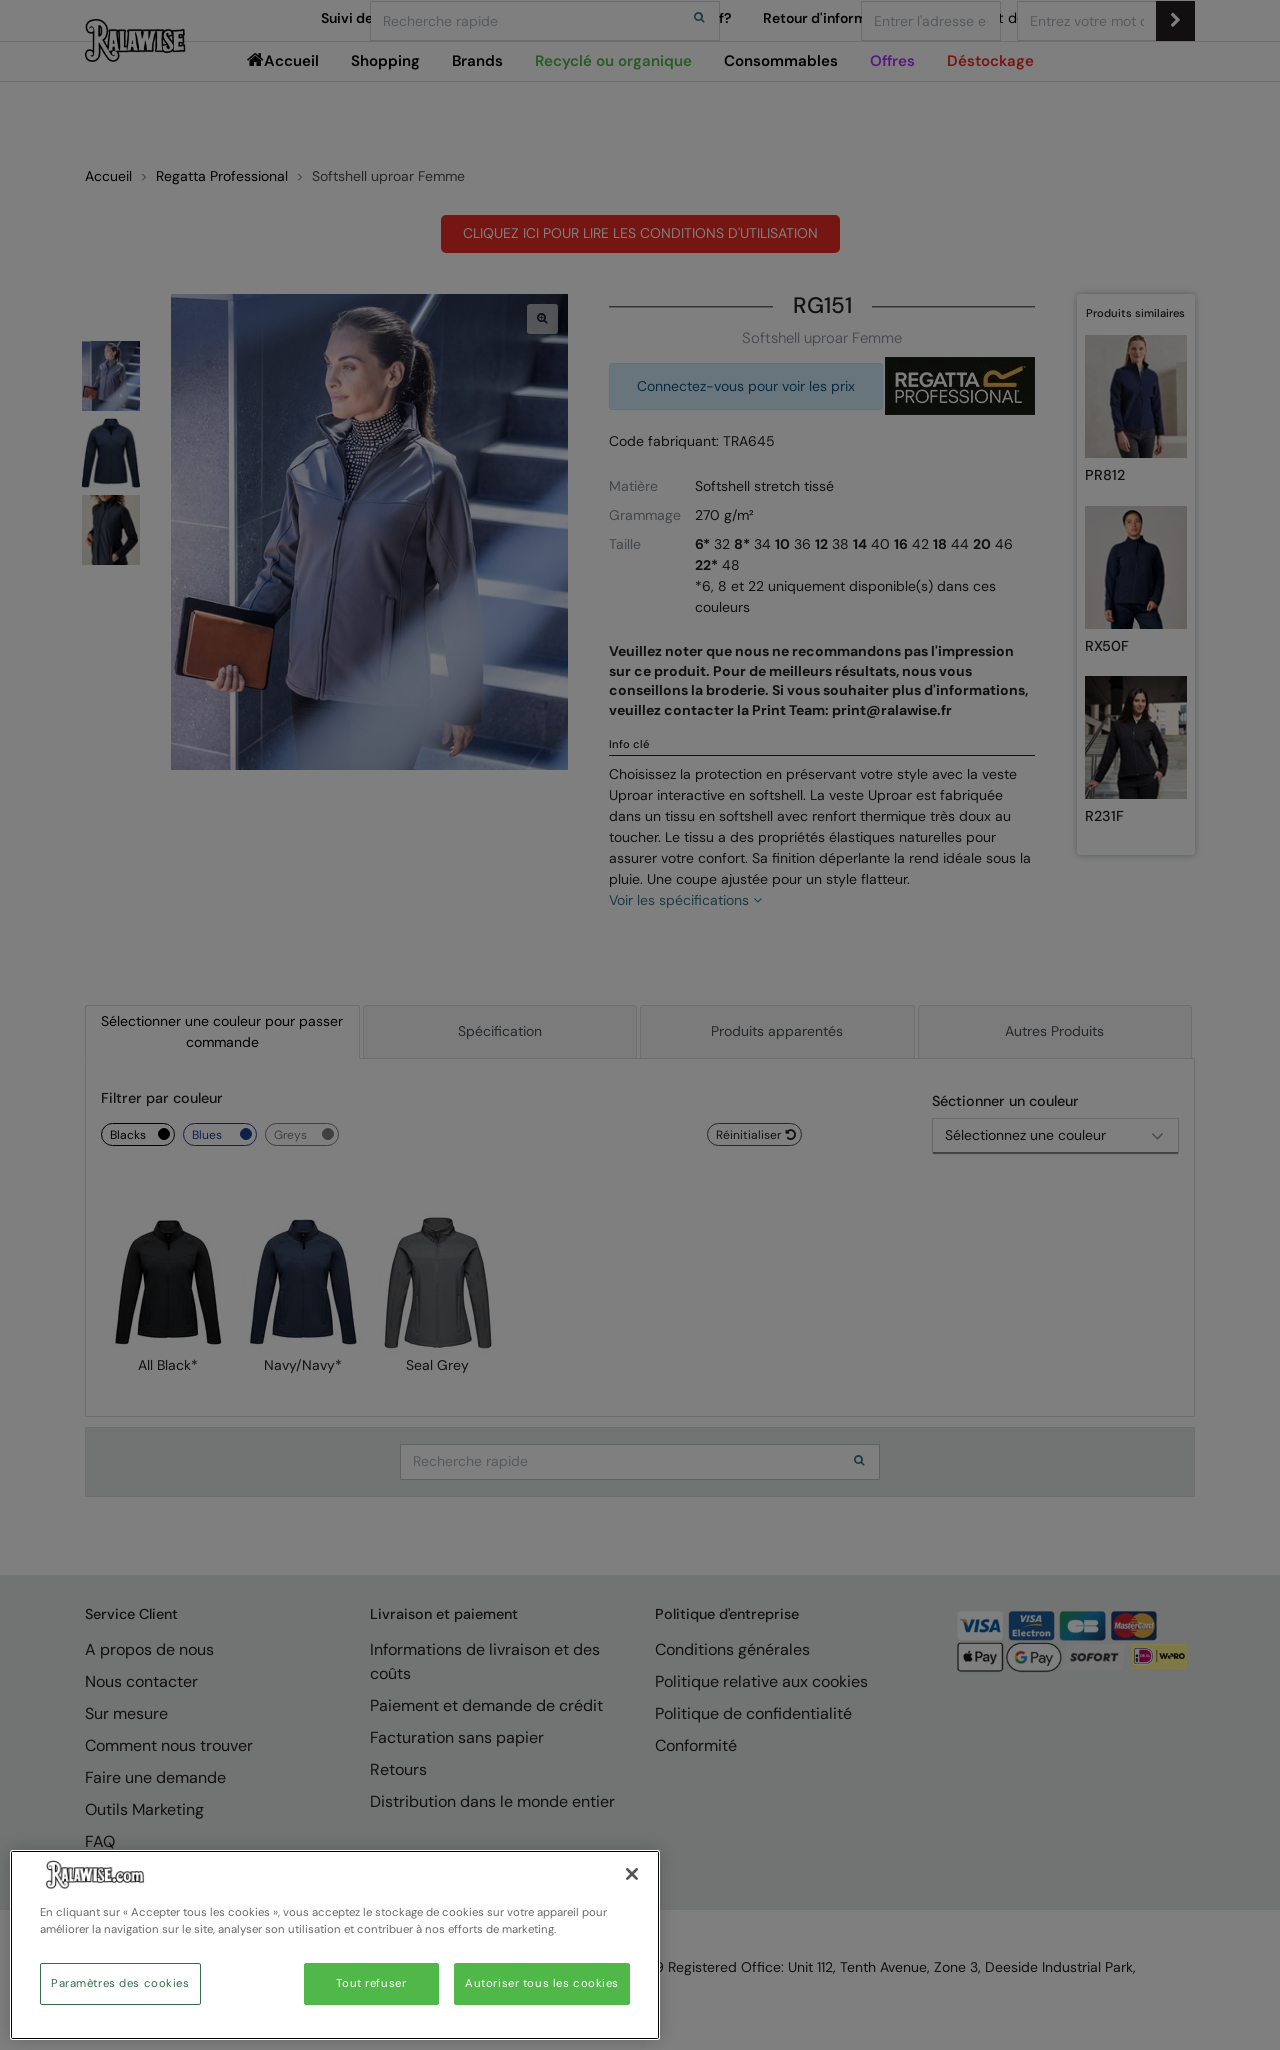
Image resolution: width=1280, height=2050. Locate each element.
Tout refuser (371, 1983)
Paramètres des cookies (120, 1983)
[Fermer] (632, 1874)
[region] (335, 1945)
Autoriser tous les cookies (542, 1983)
